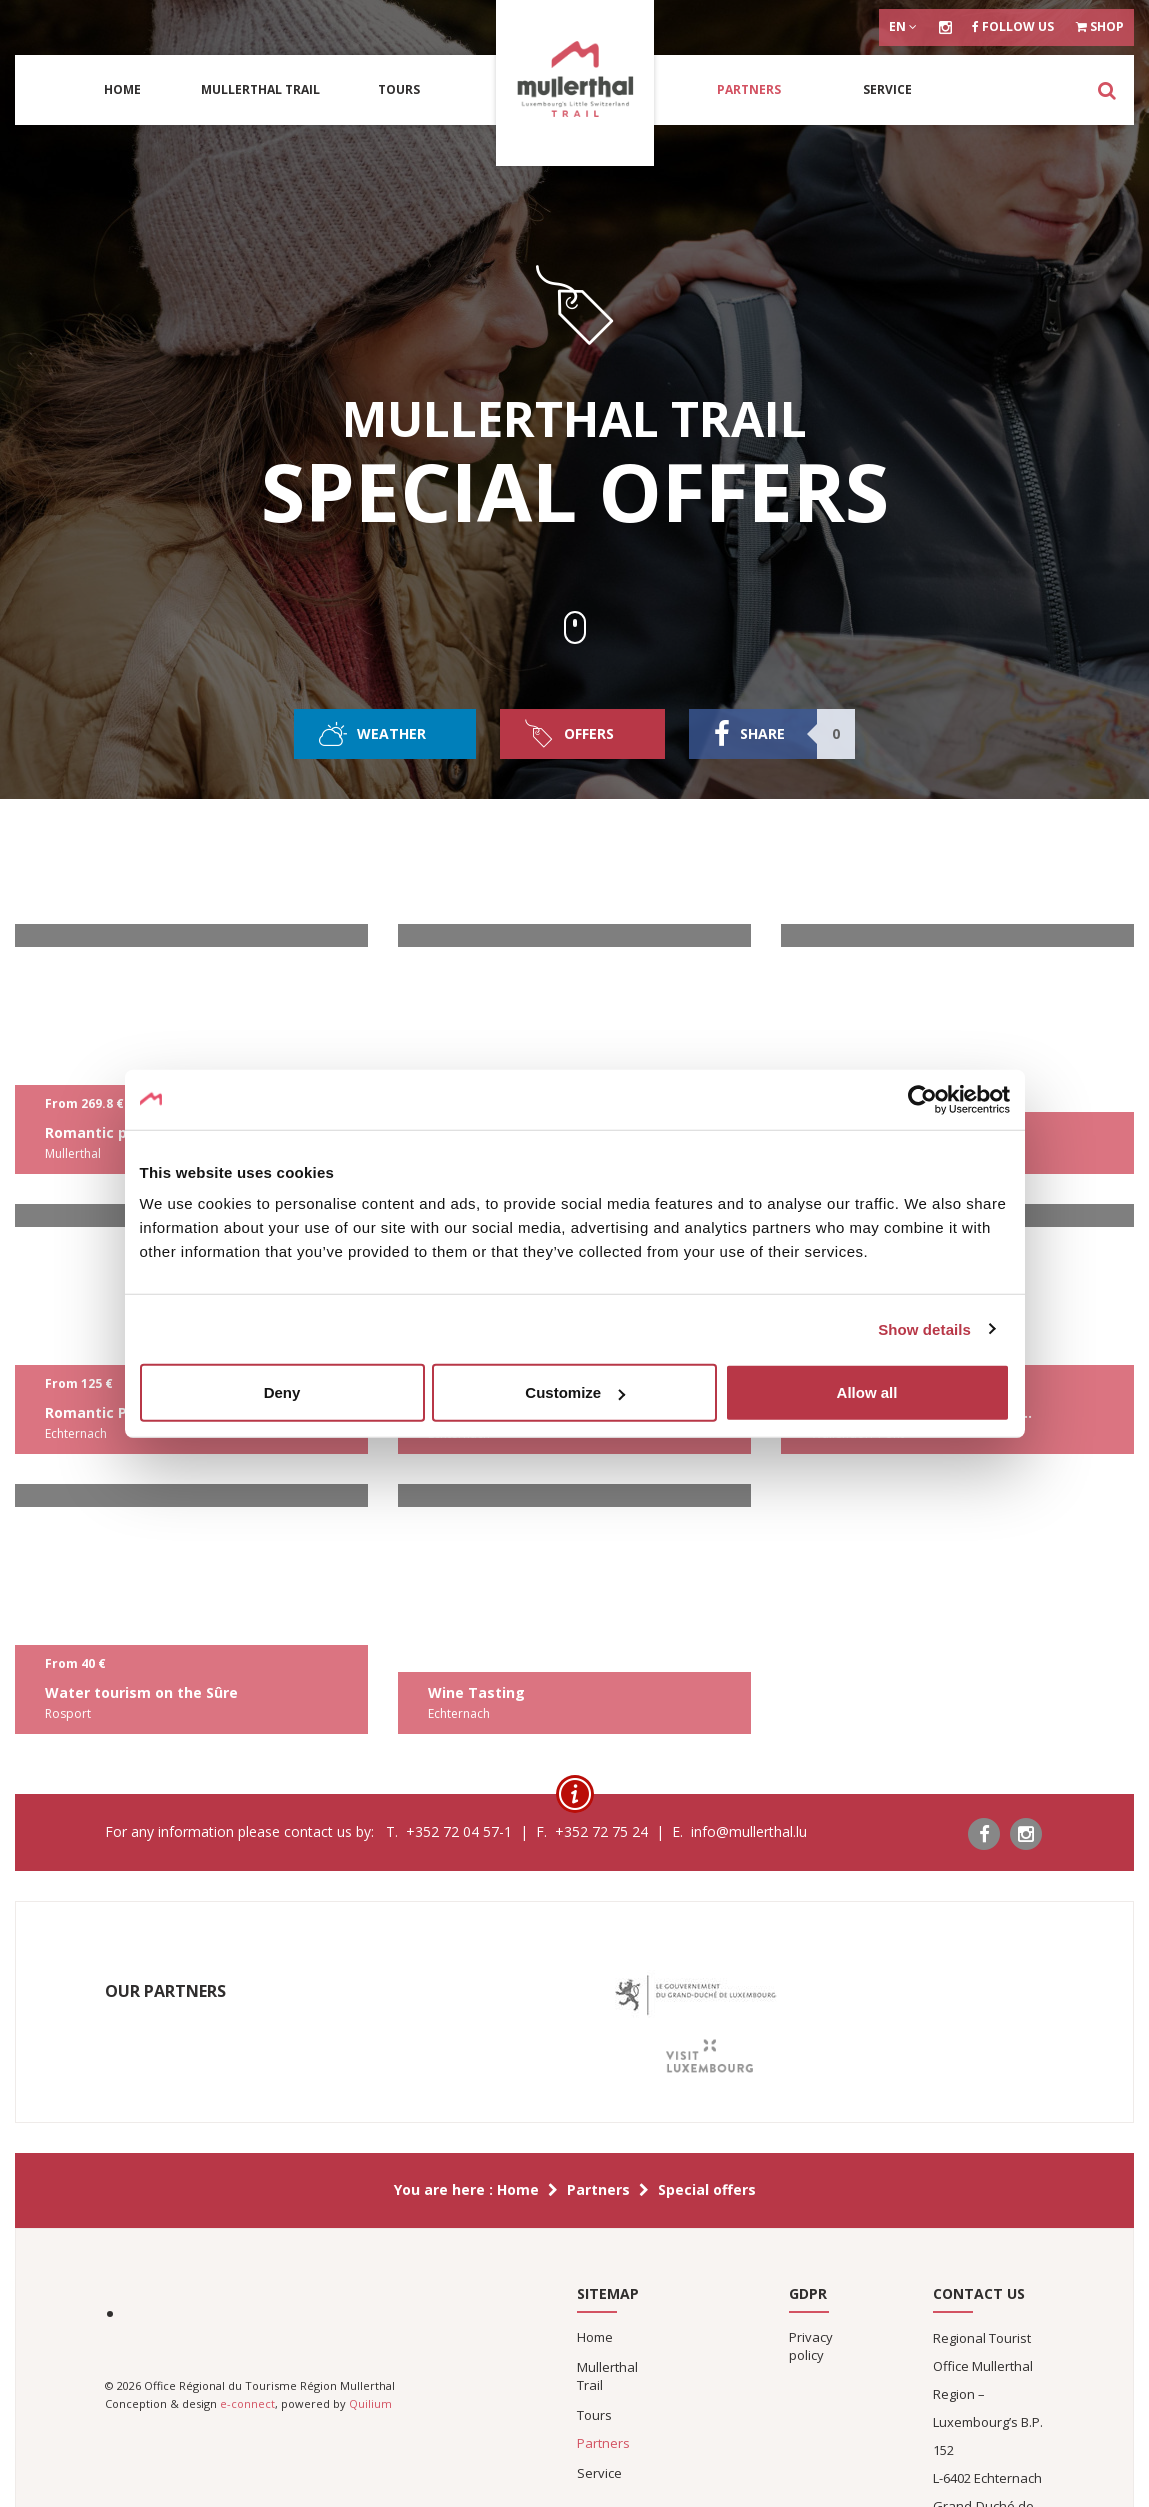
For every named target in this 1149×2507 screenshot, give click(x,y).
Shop (1100, 26)
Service (887, 89)
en (903, 26)
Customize (575, 1392)
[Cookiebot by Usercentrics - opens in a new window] (922, 1099)
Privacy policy (811, 2346)
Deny (282, 1392)
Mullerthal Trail (260, 89)
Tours (399, 89)
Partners (749, 89)
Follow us (1013, 26)
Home (122, 89)
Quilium (370, 2403)
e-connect (247, 2403)
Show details (924, 1328)
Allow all (867, 1392)
